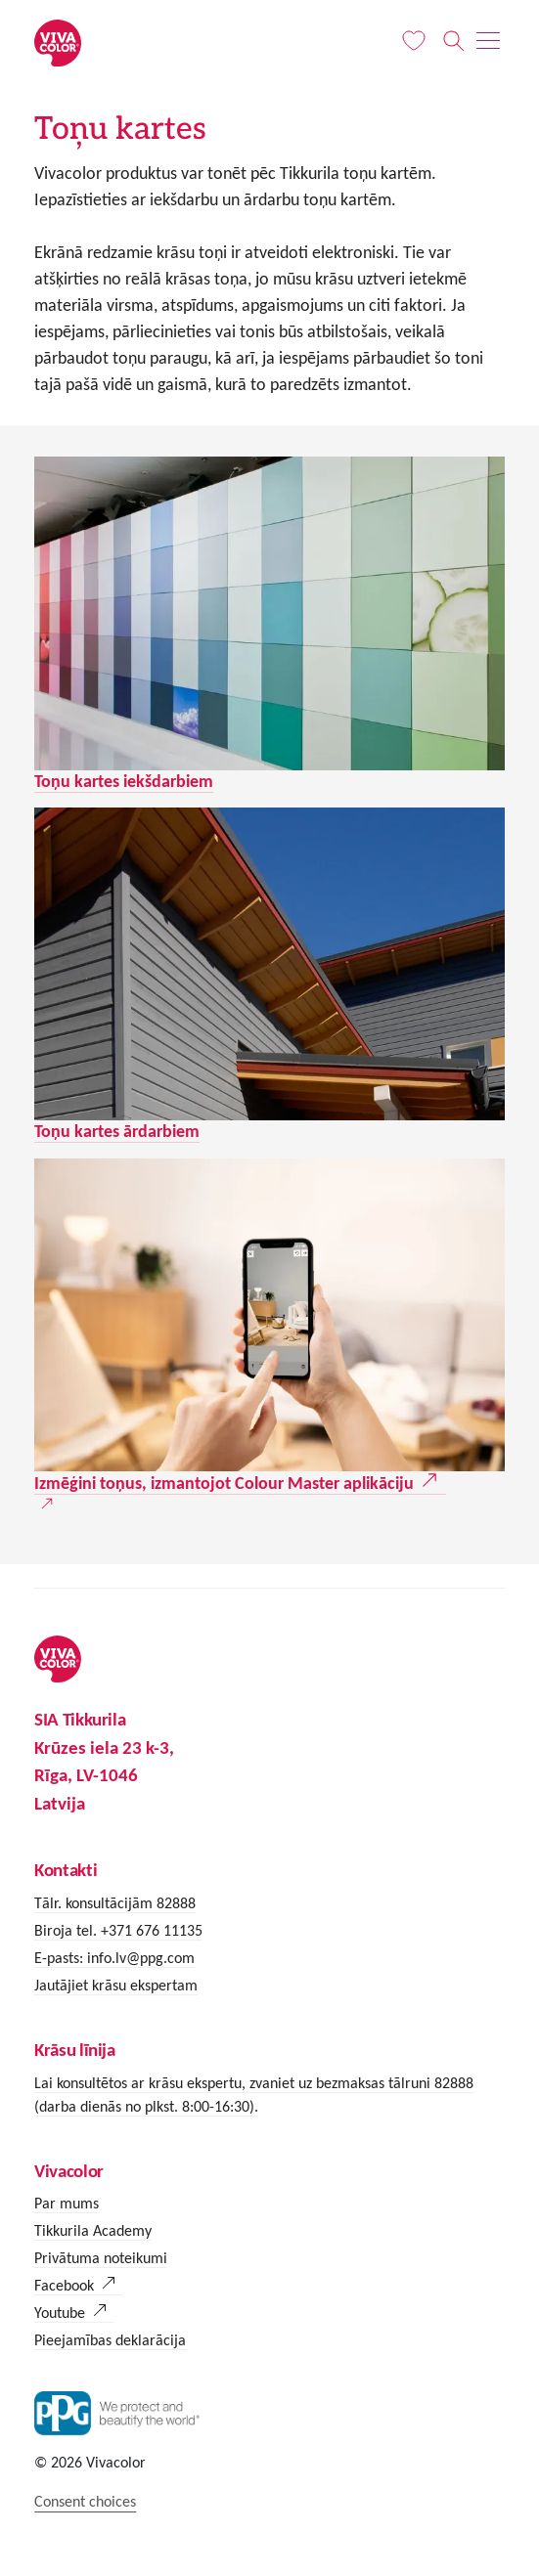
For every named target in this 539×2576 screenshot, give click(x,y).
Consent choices (85, 2501)
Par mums (66, 2203)
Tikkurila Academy (93, 2230)
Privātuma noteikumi (100, 2258)
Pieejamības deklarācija (110, 2340)
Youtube (59, 2312)
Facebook (64, 2285)
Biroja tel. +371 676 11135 (118, 1930)
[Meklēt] (453, 41)
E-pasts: (60, 1957)
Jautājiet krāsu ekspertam (116, 1985)
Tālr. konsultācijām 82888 (115, 1903)
